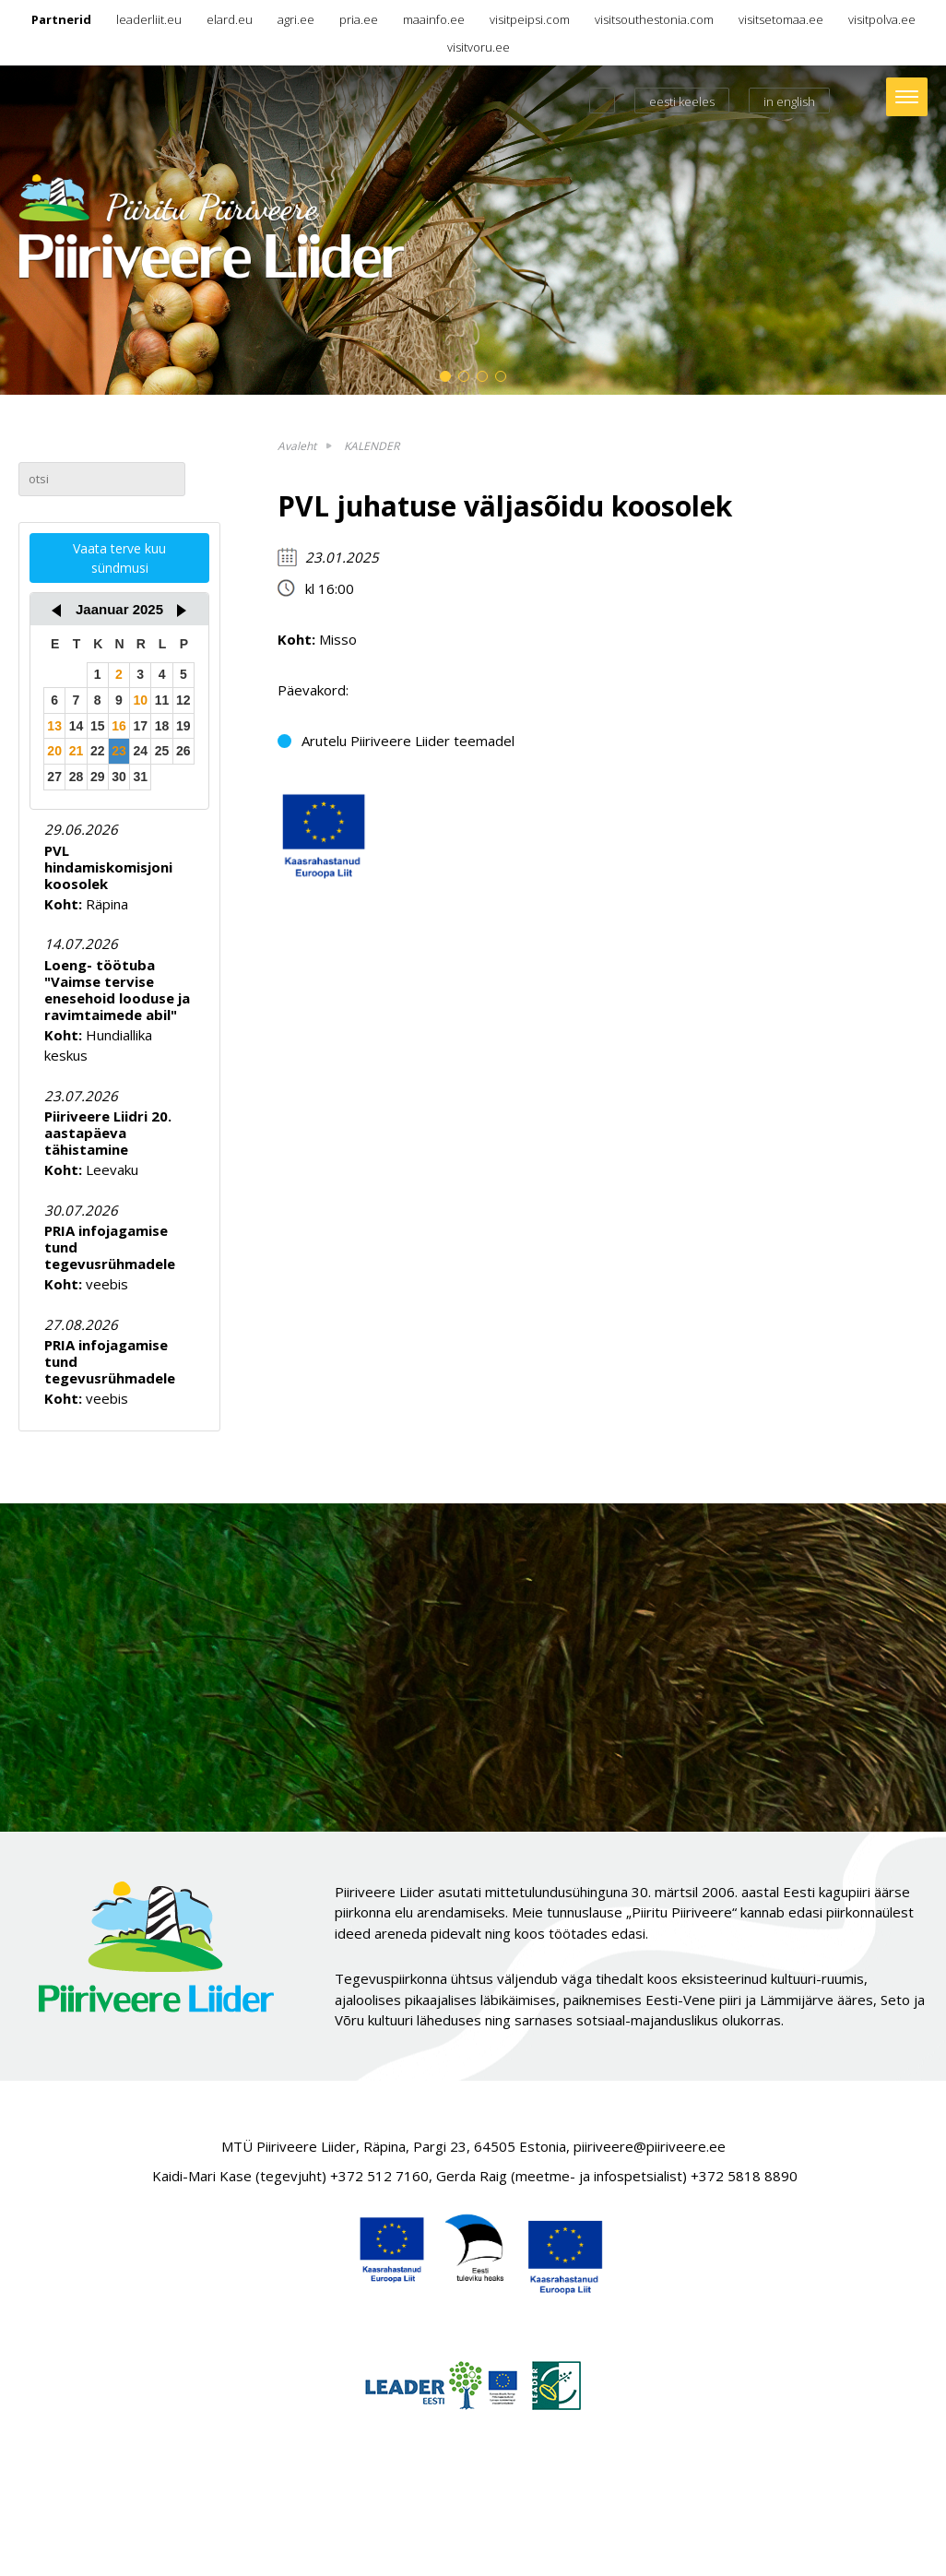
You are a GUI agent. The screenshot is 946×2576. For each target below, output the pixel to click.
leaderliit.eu (149, 19)
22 (97, 750)
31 (140, 776)
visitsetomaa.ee (781, 19)
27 (54, 776)
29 (97, 776)
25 (162, 750)
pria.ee (358, 19)
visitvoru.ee (478, 47)
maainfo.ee (434, 19)
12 (183, 700)
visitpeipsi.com (530, 19)
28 (76, 776)
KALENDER (371, 446)
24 (140, 750)
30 (119, 776)
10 (140, 700)
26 (183, 750)
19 (183, 725)
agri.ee (296, 19)
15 (97, 725)
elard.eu (230, 19)
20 (54, 750)
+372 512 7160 (379, 2175)
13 (54, 725)
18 (162, 725)
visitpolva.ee (882, 19)
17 (140, 725)
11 (162, 700)
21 (76, 750)
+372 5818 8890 (744, 2175)
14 (76, 725)
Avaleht (297, 446)
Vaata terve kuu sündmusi (119, 558)
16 (119, 725)
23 (119, 750)
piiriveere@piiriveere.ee (650, 2146)
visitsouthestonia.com (654, 19)
